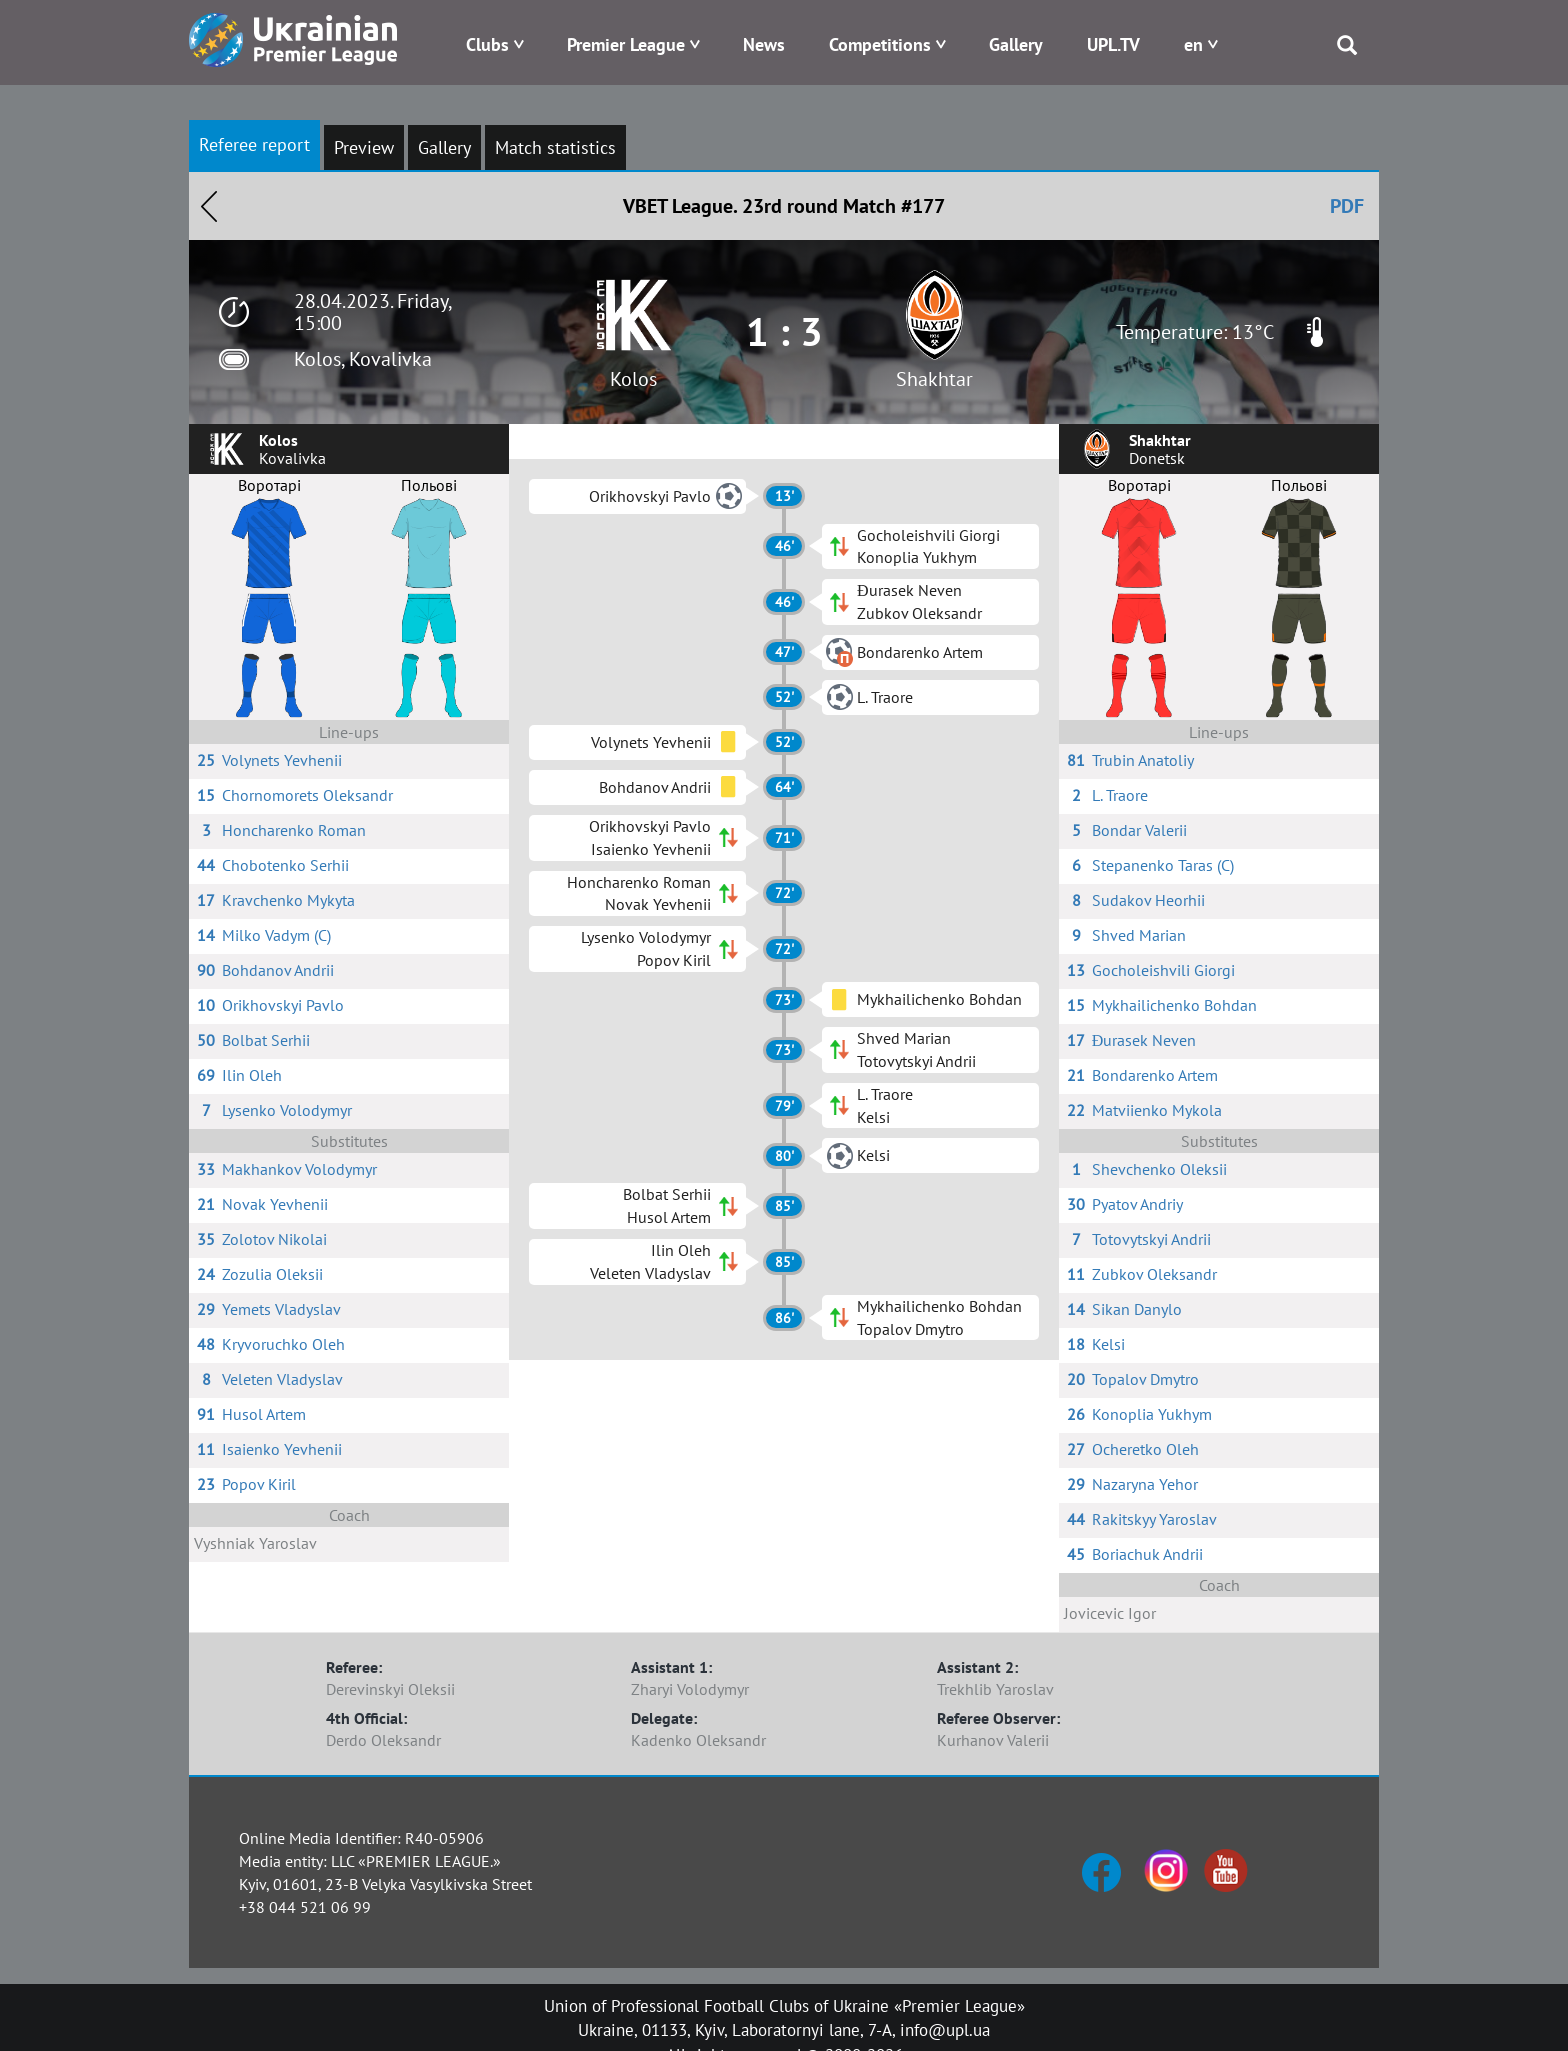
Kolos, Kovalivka (363, 359)
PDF (1347, 206)
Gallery (1016, 44)
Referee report (254, 144)
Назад (209, 206)
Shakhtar (934, 379)
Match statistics (555, 147)
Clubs (487, 44)
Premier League (626, 44)
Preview (364, 147)
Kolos (633, 379)
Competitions (880, 44)
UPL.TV (1113, 44)
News (764, 44)
